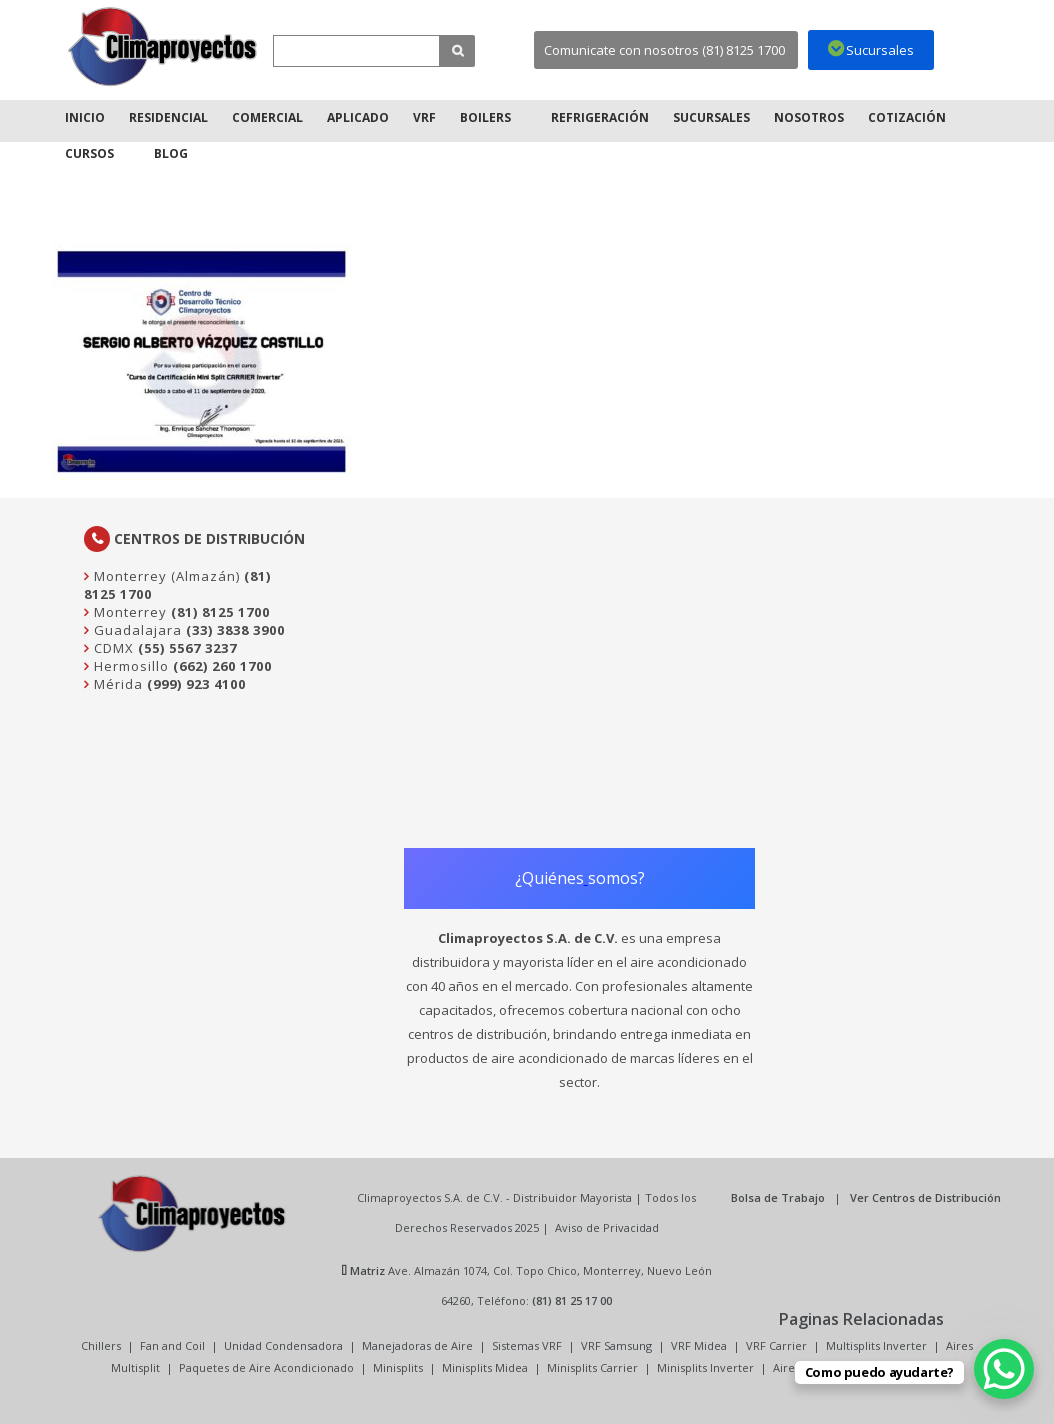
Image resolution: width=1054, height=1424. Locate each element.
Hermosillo (129, 666)
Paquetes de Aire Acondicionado (266, 1367)
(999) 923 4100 (196, 684)
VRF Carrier (776, 1345)
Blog (171, 153)
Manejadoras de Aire (417, 1345)
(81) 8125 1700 (220, 612)
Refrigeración (600, 117)
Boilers (485, 117)
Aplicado (358, 117)
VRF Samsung (616, 1345)
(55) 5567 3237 (187, 648)
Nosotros (809, 117)
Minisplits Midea (485, 1367)
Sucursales (711, 117)
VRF (424, 117)
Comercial (267, 117)
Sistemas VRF (527, 1345)
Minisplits (398, 1367)
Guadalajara (136, 630)
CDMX (112, 648)
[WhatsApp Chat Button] (1004, 1369)
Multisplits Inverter (876, 1345)
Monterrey (128, 612)
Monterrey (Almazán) (165, 576)
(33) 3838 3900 (235, 630)
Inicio (85, 117)
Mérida (116, 684)
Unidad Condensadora (283, 1345)
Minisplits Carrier (592, 1367)
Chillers (101, 1345)
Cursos (89, 153)
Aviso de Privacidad (607, 1227)
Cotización (907, 117)
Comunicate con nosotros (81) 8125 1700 (664, 50)
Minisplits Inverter (705, 1367)
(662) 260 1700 (222, 666)
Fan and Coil (172, 1345)
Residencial (168, 117)
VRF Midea (699, 1345)
